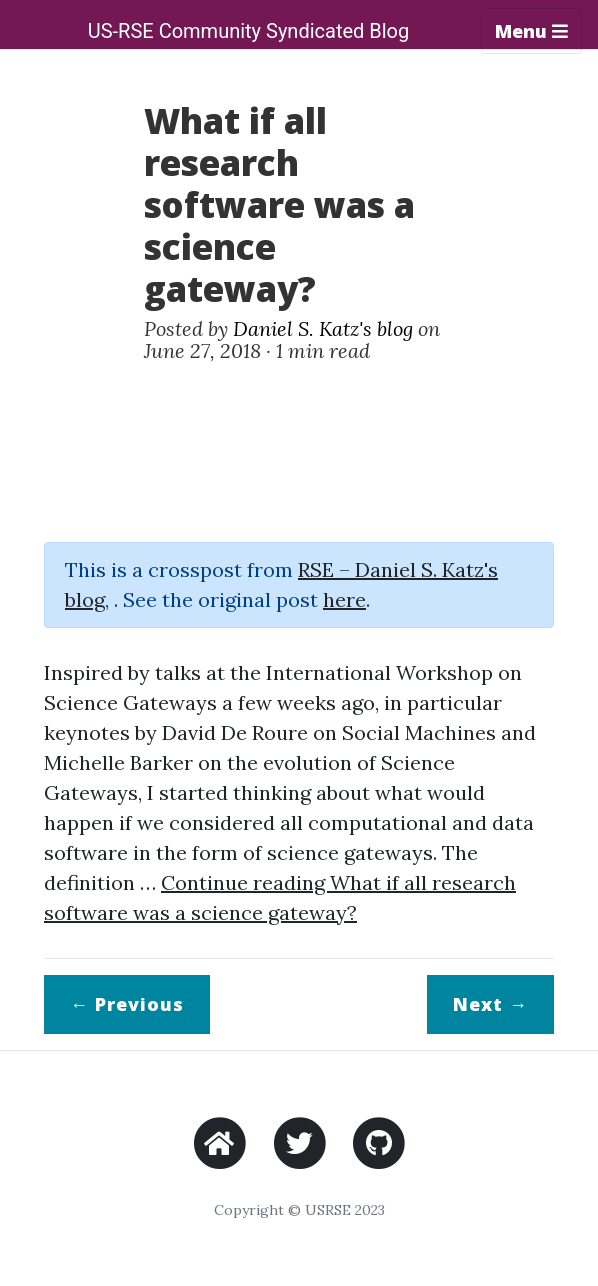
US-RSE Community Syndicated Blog (249, 31)
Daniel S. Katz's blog (323, 328)
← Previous (127, 1004)
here (344, 599)
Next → (490, 1004)
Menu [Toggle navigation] (531, 31)
